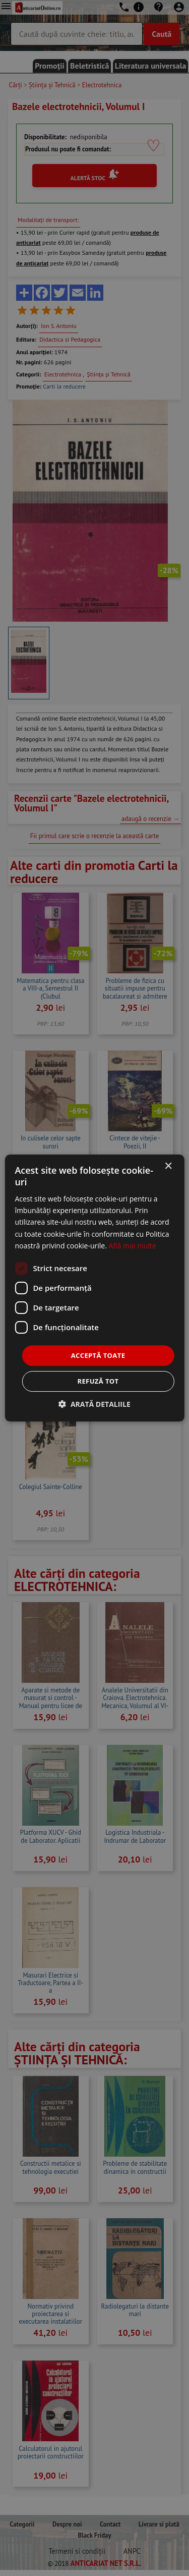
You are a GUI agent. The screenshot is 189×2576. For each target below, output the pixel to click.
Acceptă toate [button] (98, 1355)
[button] (94, 1404)
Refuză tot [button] (97, 1381)
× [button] (168, 1166)
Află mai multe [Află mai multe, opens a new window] (132, 1245)
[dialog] (94, 1288)
